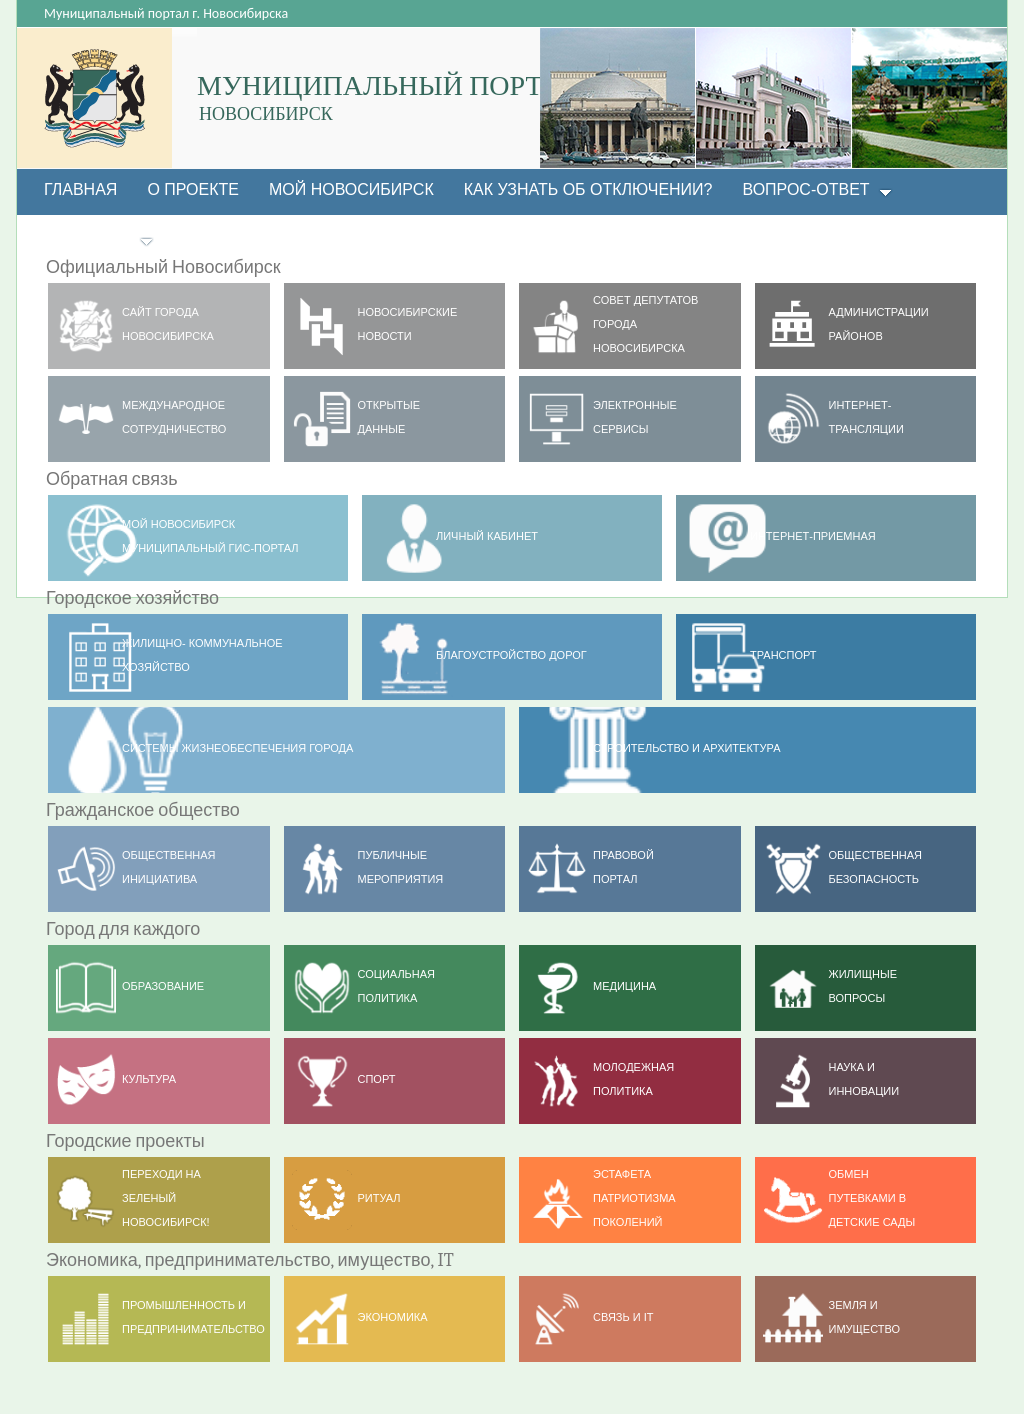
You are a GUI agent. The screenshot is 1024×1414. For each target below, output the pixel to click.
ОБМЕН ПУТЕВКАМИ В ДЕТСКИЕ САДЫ (872, 1198)
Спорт (377, 1079)
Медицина (624, 986)
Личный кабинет (487, 536)
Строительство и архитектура (686, 748)
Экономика (393, 1317)
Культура (149, 1079)
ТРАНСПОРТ (783, 655)
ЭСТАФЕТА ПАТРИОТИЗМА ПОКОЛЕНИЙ (634, 1198)
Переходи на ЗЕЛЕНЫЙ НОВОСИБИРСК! (166, 1198)
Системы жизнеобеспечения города (237, 748)
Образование (163, 986)
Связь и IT (623, 1317)
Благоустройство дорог (511, 655)
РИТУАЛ (379, 1198)
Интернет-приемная (813, 536)
